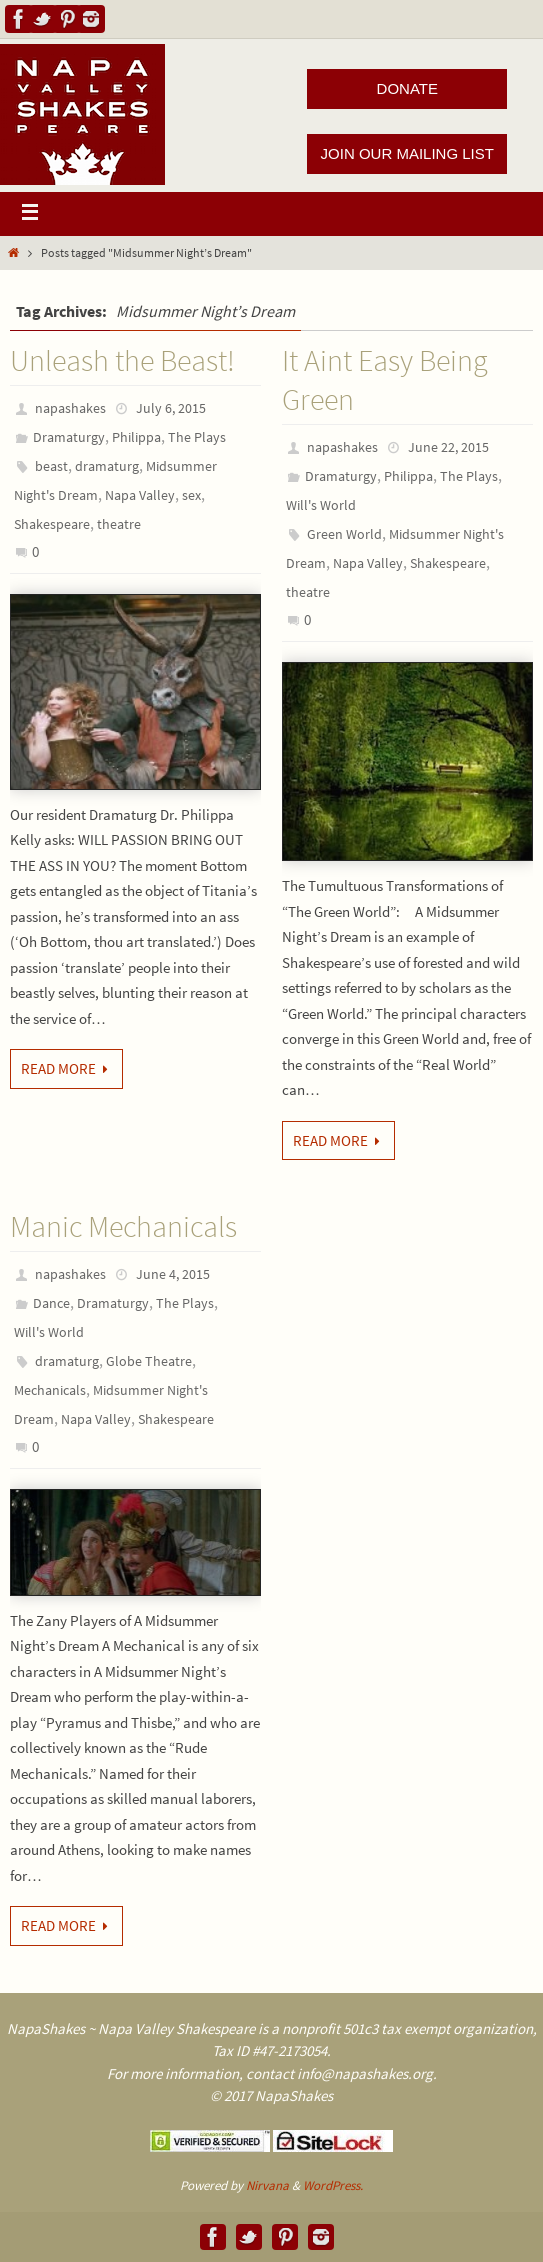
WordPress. (333, 2185)
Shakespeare (52, 524)
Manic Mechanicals (123, 1226)
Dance (51, 1303)
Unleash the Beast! (122, 360)
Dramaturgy (69, 437)
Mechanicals (50, 1390)
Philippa (136, 437)
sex (191, 495)
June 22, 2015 (448, 447)
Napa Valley (140, 495)
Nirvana (267, 2185)
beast (51, 466)
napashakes (70, 408)
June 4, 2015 (173, 1274)
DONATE (407, 88)
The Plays (197, 437)
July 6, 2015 (171, 408)
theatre (119, 524)
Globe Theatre (149, 1361)
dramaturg (107, 466)
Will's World (321, 505)
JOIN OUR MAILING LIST (407, 153)
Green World (344, 534)
